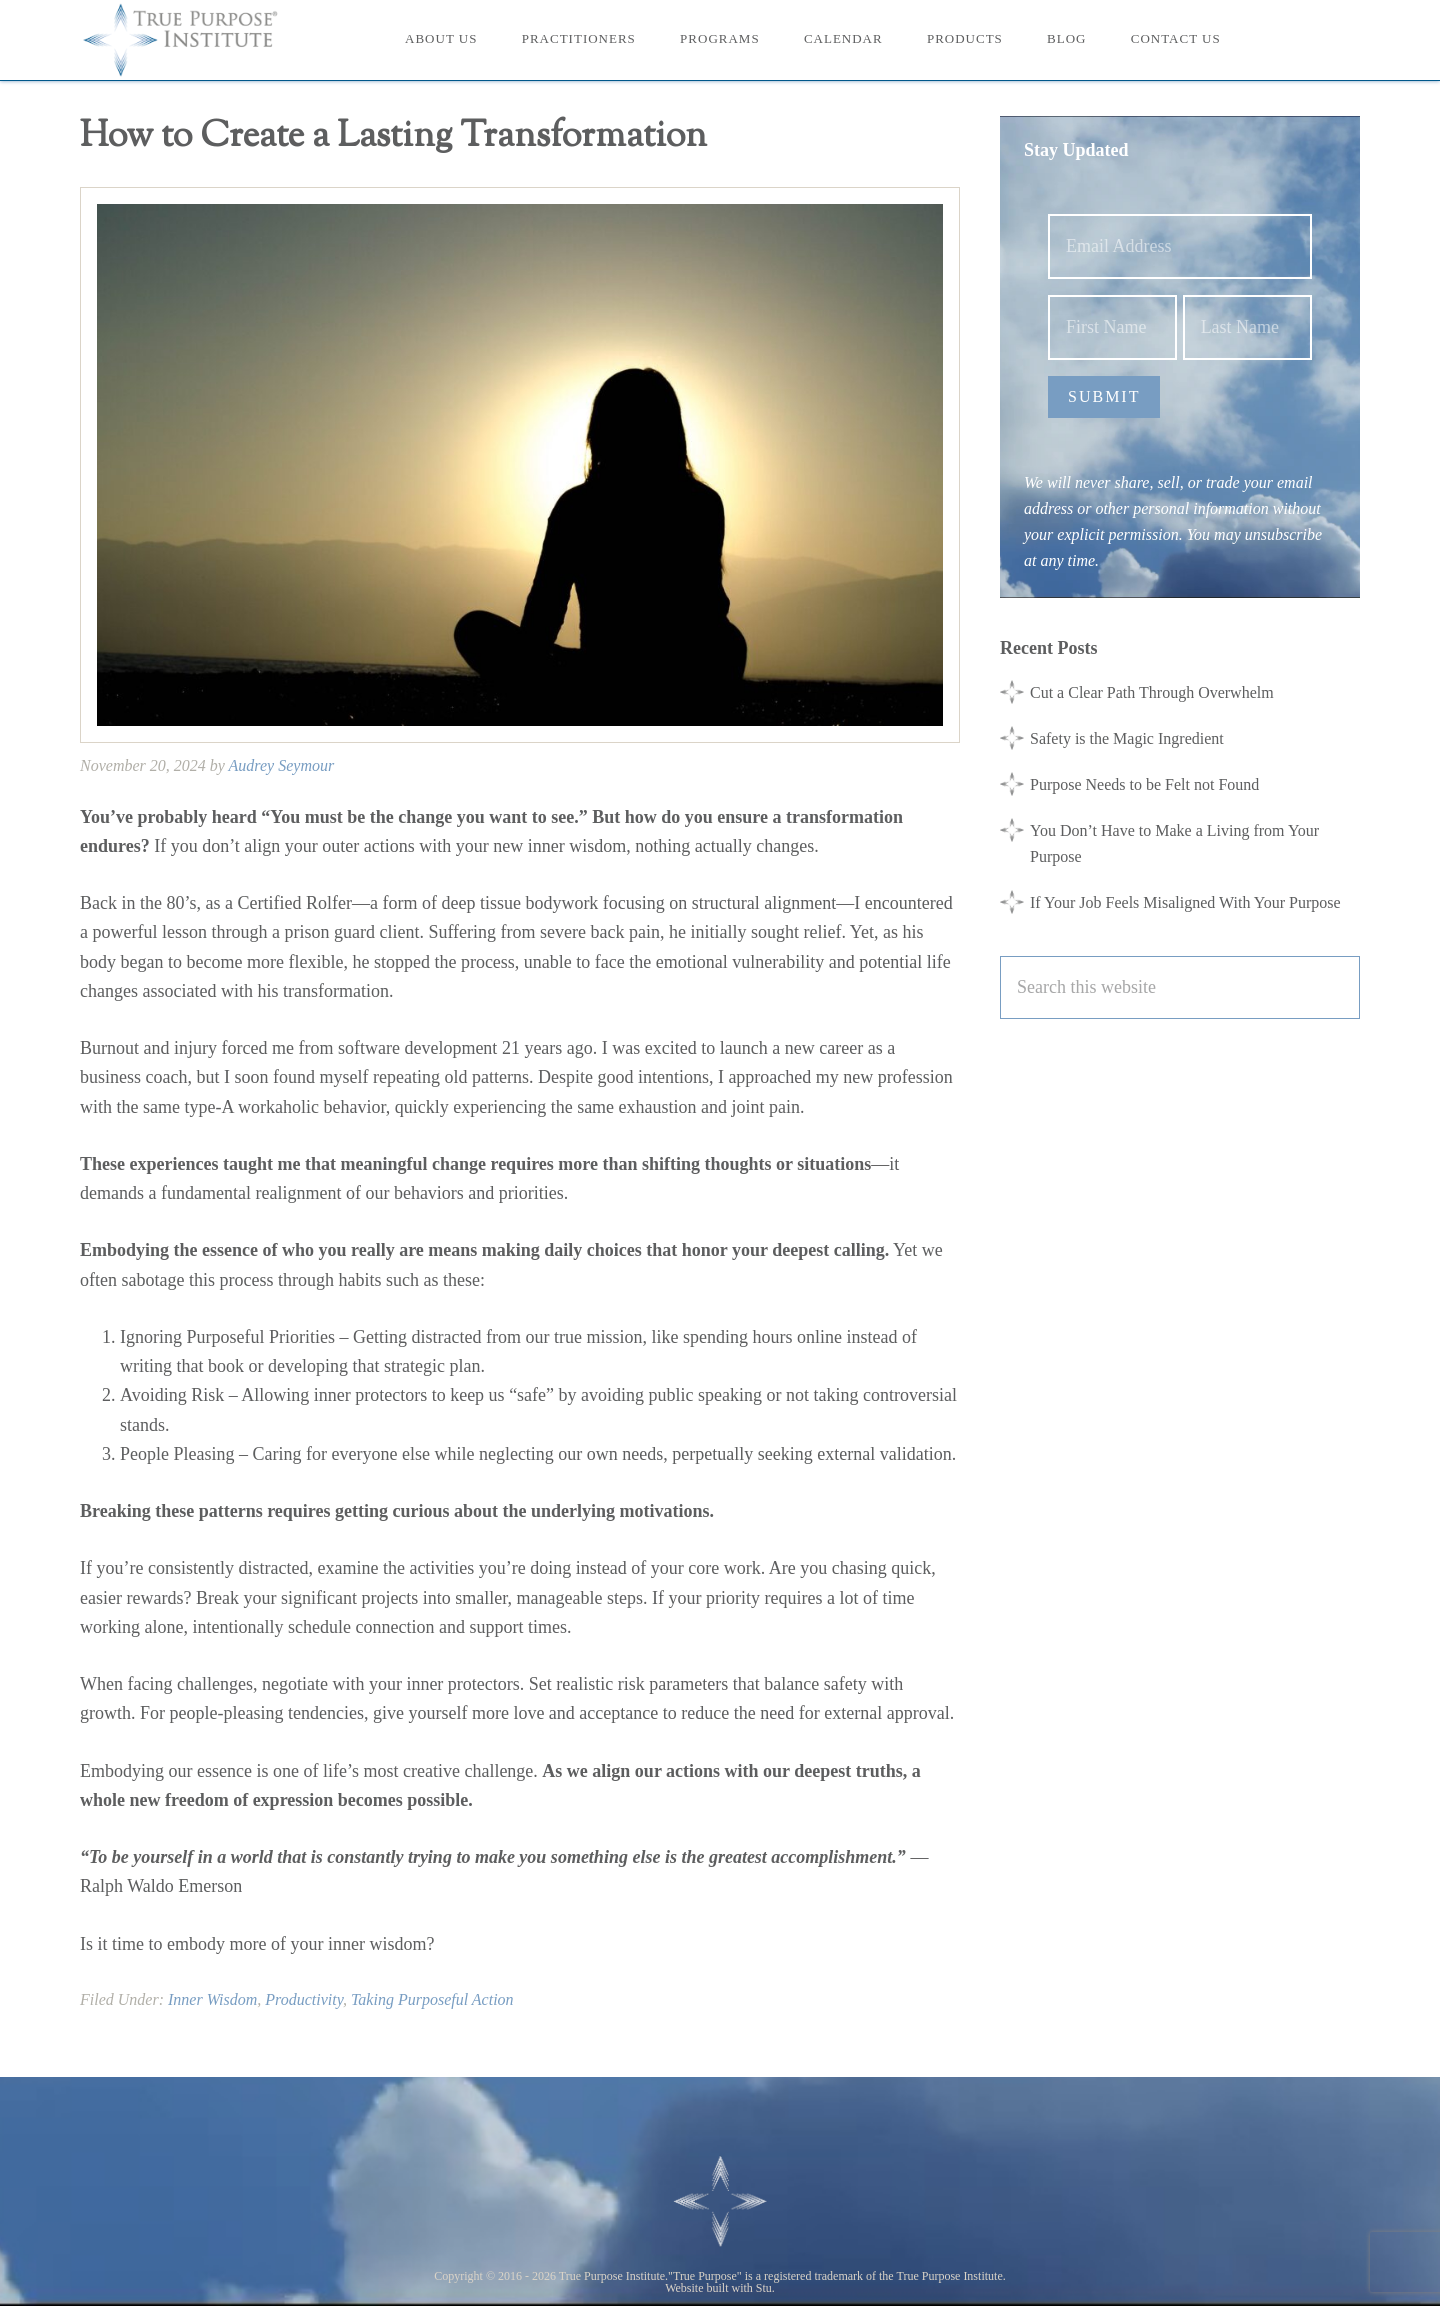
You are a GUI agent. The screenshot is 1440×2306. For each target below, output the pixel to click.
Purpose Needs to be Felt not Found (1144, 784)
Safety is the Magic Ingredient (1127, 738)
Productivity (304, 1999)
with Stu (752, 2288)
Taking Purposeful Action (432, 1999)
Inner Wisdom (212, 1999)
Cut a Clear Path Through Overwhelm (1152, 692)
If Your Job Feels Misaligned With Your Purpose (1185, 902)
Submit (1104, 396)
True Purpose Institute (190, 40)
